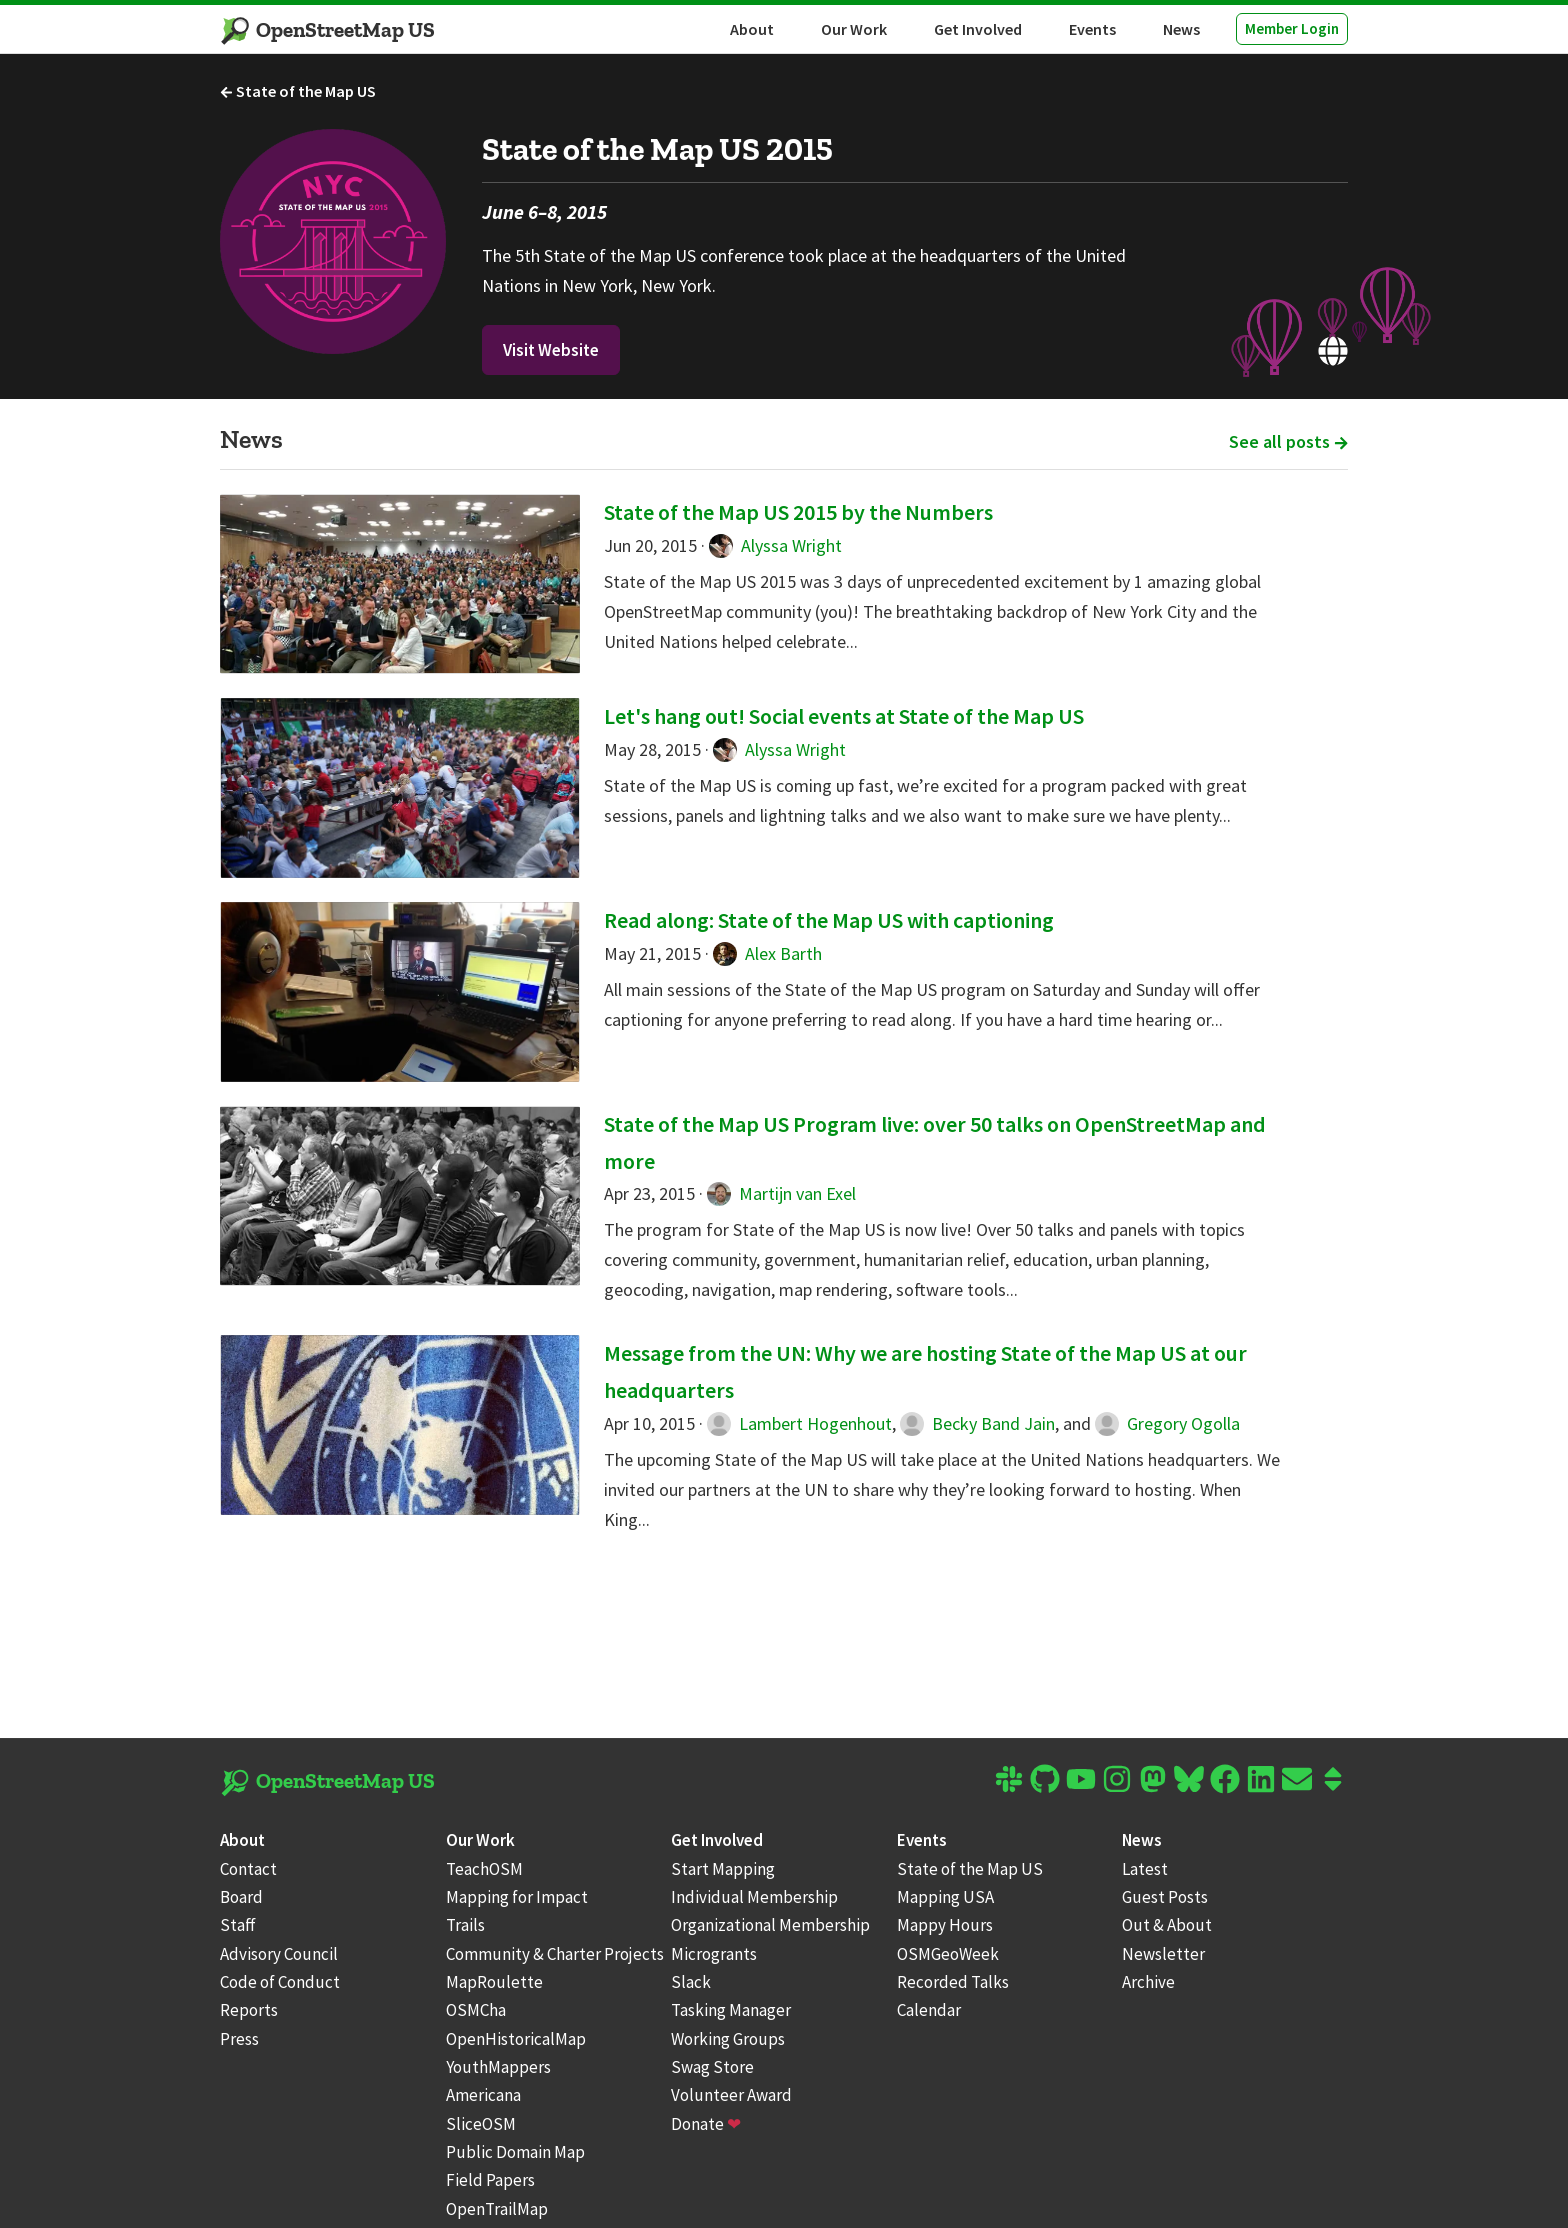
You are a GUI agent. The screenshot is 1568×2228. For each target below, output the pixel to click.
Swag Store (712, 2067)
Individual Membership (754, 1897)
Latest (1145, 1869)
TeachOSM (484, 1869)
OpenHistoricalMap (516, 2039)
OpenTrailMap (497, 2209)
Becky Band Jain (977, 1423)
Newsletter (1163, 1954)
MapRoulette (494, 1982)
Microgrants (714, 1954)
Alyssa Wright (775, 545)
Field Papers (490, 2180)
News (1181, 29)
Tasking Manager (731, 2010)
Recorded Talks (953, 1982)
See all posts (1288, 441)
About (752, 29)
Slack (691, 1982)
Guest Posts (1165, 1897)
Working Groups (728, 2039)
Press (239, 2039)
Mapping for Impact (517, 1897)
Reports (249, 2010)
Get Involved (978, 29)
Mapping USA (945, 1897)
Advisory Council (279, 1954)
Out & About (1167, 1925)
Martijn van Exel (781, 1193)
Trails (465, 1925)
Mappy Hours (945, 1925)
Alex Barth (767, 953)
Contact (248, 1869)
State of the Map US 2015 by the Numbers (798, 512)
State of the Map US (298, 91)
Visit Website (551, 350)
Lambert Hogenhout (799, 1423)
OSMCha (476, 2010)
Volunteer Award (731, 2095)
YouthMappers (498, 2067)
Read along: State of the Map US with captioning (829, 920)
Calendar (929, 2010)
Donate (706, 2124)
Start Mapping (723, 1869)
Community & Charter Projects (555, 1954)
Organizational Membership (770, 1925)
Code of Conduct (280, 1982)
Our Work (854, 29)
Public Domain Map (515, 2152)
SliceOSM (481, 2124)
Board (241, 1897)
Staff (238, 1925)
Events (1092, 29)
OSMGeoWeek (948, 1954)
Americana (483, 2095)
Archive (1148, 1982)
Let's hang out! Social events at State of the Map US (844, 716)
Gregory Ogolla (1167, 1423)
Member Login (1292, 28)
